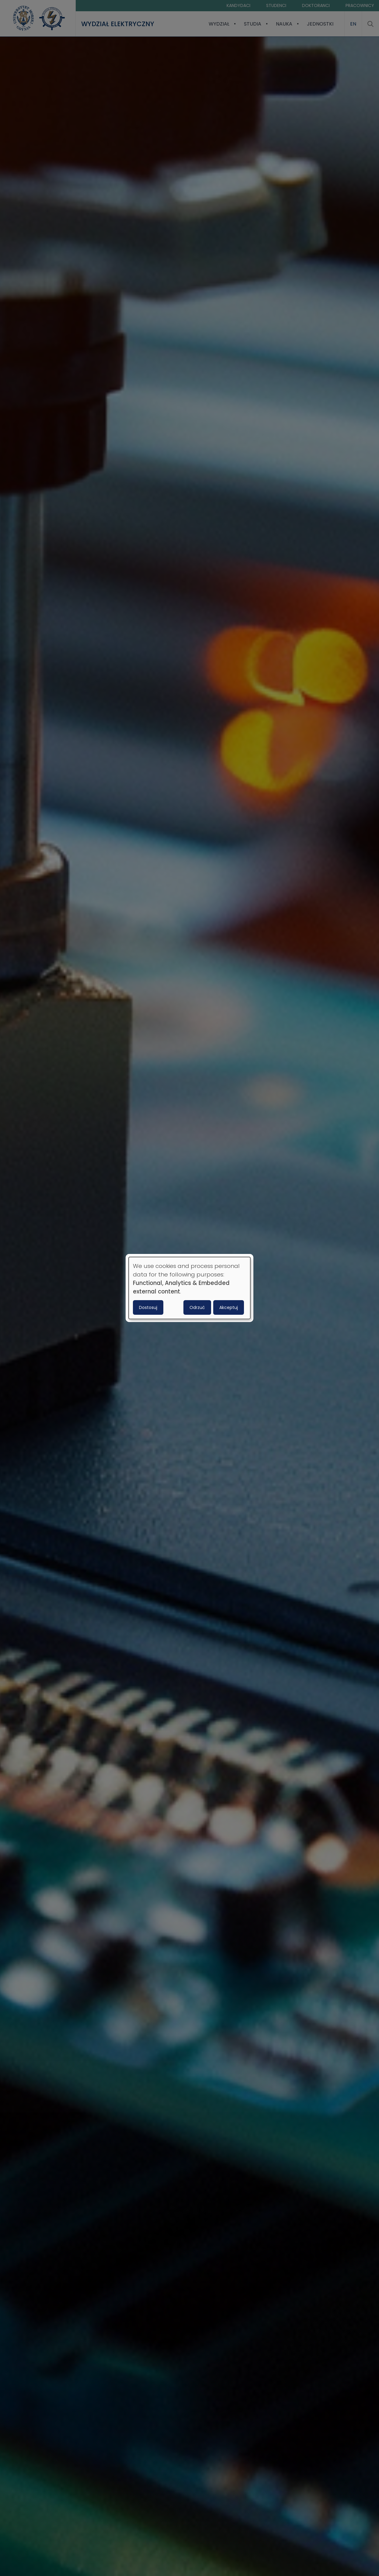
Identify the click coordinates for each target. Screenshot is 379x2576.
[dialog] (189, 1288)
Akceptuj (228, 1307)
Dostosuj (148, 1307)
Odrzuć (197, 1307)
